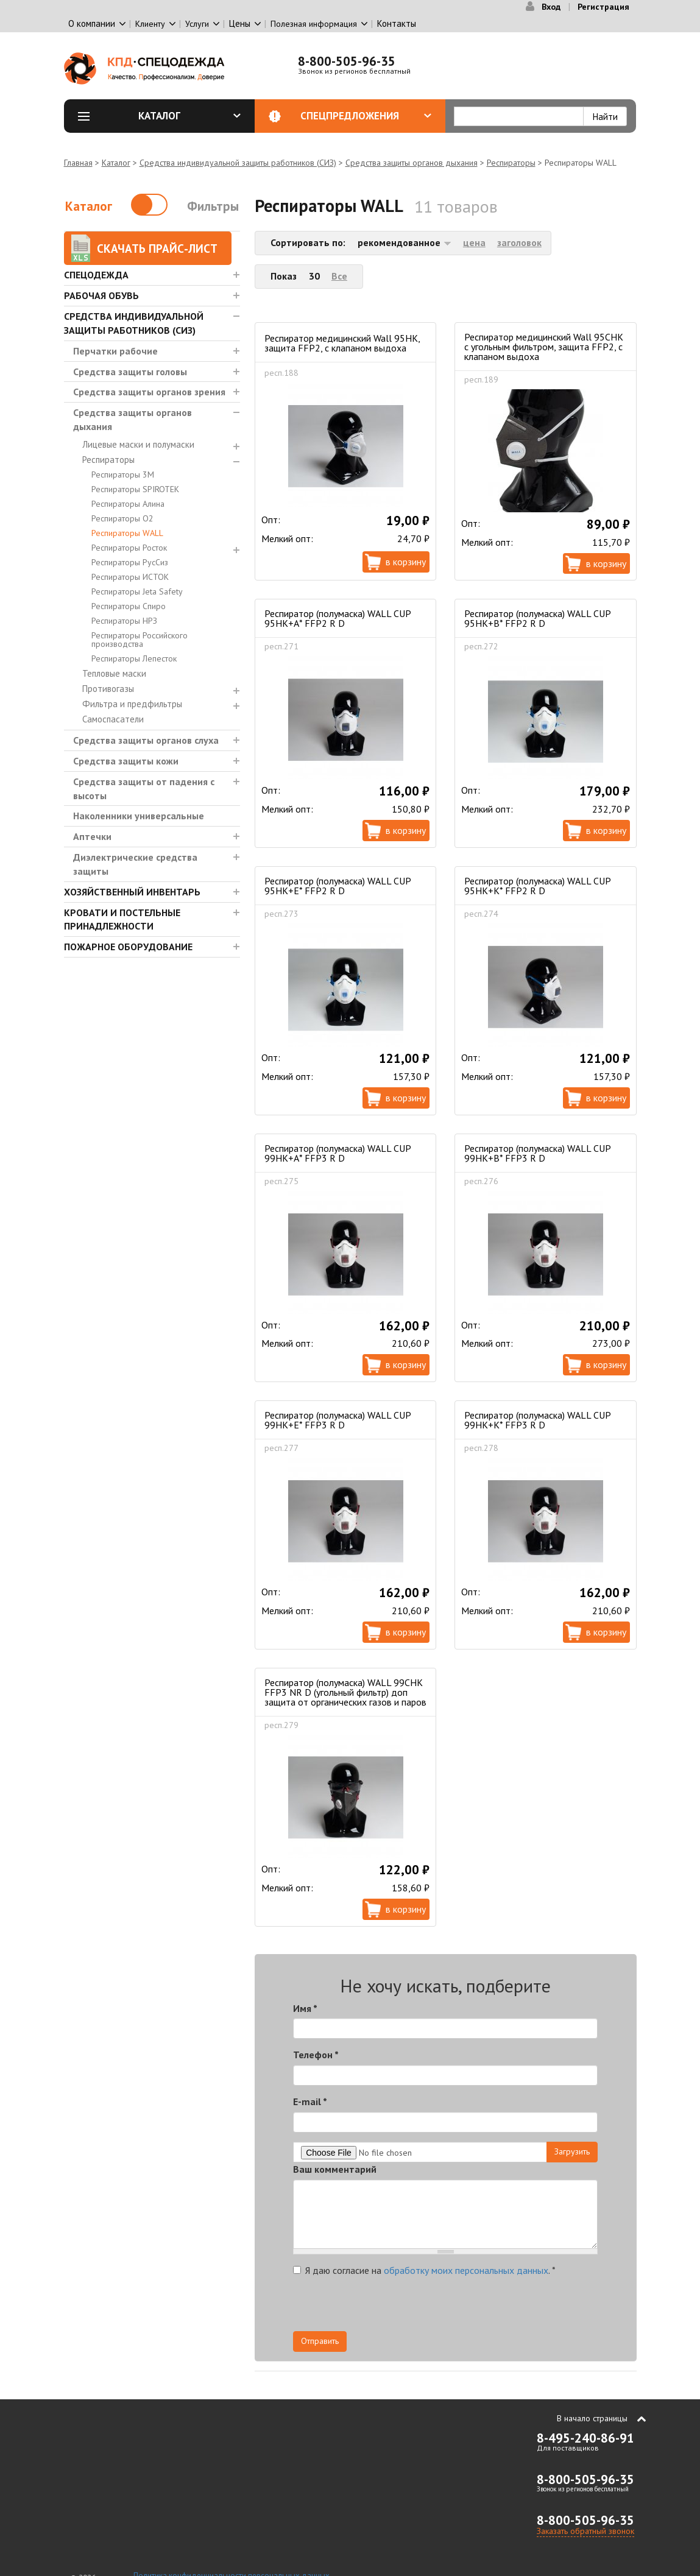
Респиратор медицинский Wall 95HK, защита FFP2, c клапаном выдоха (342, 343)
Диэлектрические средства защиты (135, 864)
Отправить (320, 2340)
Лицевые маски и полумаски (138, 444)
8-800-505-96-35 (346, 61)
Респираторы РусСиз (129, 562)
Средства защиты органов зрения (149, 392)
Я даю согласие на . (424, 2270)
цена (474, 242)
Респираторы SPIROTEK (135, 489)
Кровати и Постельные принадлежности (122, 919)
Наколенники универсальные (138, 816)
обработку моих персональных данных (466, 2270)
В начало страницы (592, 2418)
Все (339, 276)
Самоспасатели (113, 719)
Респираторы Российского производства (139, 639)
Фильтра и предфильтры (132, 704)
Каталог (189, 115)
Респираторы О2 (122, 518)
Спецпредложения (365, 115)
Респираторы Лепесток (134, 658)
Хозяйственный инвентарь (132, 892)
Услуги (197, 23)
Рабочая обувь (101, 295)
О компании (91, 23)
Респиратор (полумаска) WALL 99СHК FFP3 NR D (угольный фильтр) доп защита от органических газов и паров (345, 1692)
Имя (305, 2008)
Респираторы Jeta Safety (137, 591)
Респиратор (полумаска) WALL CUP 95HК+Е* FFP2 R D (337, 886)
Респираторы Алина (127, 503)
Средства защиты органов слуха (146, 740)
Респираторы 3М (122, 474)
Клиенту (150, 23)
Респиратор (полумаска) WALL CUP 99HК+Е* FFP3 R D (337, 1420)
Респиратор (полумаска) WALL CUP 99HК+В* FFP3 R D (537, 1153)
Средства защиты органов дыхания (411, 162)
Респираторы (511, 162)
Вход (551, 6)
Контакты (396, 23)
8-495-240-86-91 (585, 2438)
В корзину (406, 562)
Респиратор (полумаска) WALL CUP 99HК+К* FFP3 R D (537, 1420)
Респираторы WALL (127, 533)
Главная (78, 162)
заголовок (519, 242)
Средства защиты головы (130, 371)
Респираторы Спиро (128, 606)
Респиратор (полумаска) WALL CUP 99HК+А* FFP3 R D (337, 1153)
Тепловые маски (114, 673)
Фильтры (213, 206)
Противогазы (108, 688)
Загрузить (572, 2151)
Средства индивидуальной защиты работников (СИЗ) (238, 162)
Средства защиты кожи (126, 761)
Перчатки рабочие (115, 351)
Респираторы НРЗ (124, 620)
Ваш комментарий (335, 2169)
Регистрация (603, 6)
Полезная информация (313, 23)
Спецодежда (96, 275)
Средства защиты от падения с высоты (143, 788)
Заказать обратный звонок (585, 2530)
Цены (239, 23)
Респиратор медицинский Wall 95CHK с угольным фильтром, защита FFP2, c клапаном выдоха (543, 346)
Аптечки (92, 836)
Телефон (316, 2054)
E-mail (310, 2101)
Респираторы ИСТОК (130, 576)
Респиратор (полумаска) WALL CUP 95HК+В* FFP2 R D (537, 618)
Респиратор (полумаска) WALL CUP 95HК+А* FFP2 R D (337, 618)
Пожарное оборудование (128, 946)
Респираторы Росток (129, 547)
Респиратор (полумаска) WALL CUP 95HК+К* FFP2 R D (537, 886)
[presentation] (488, 2307)
